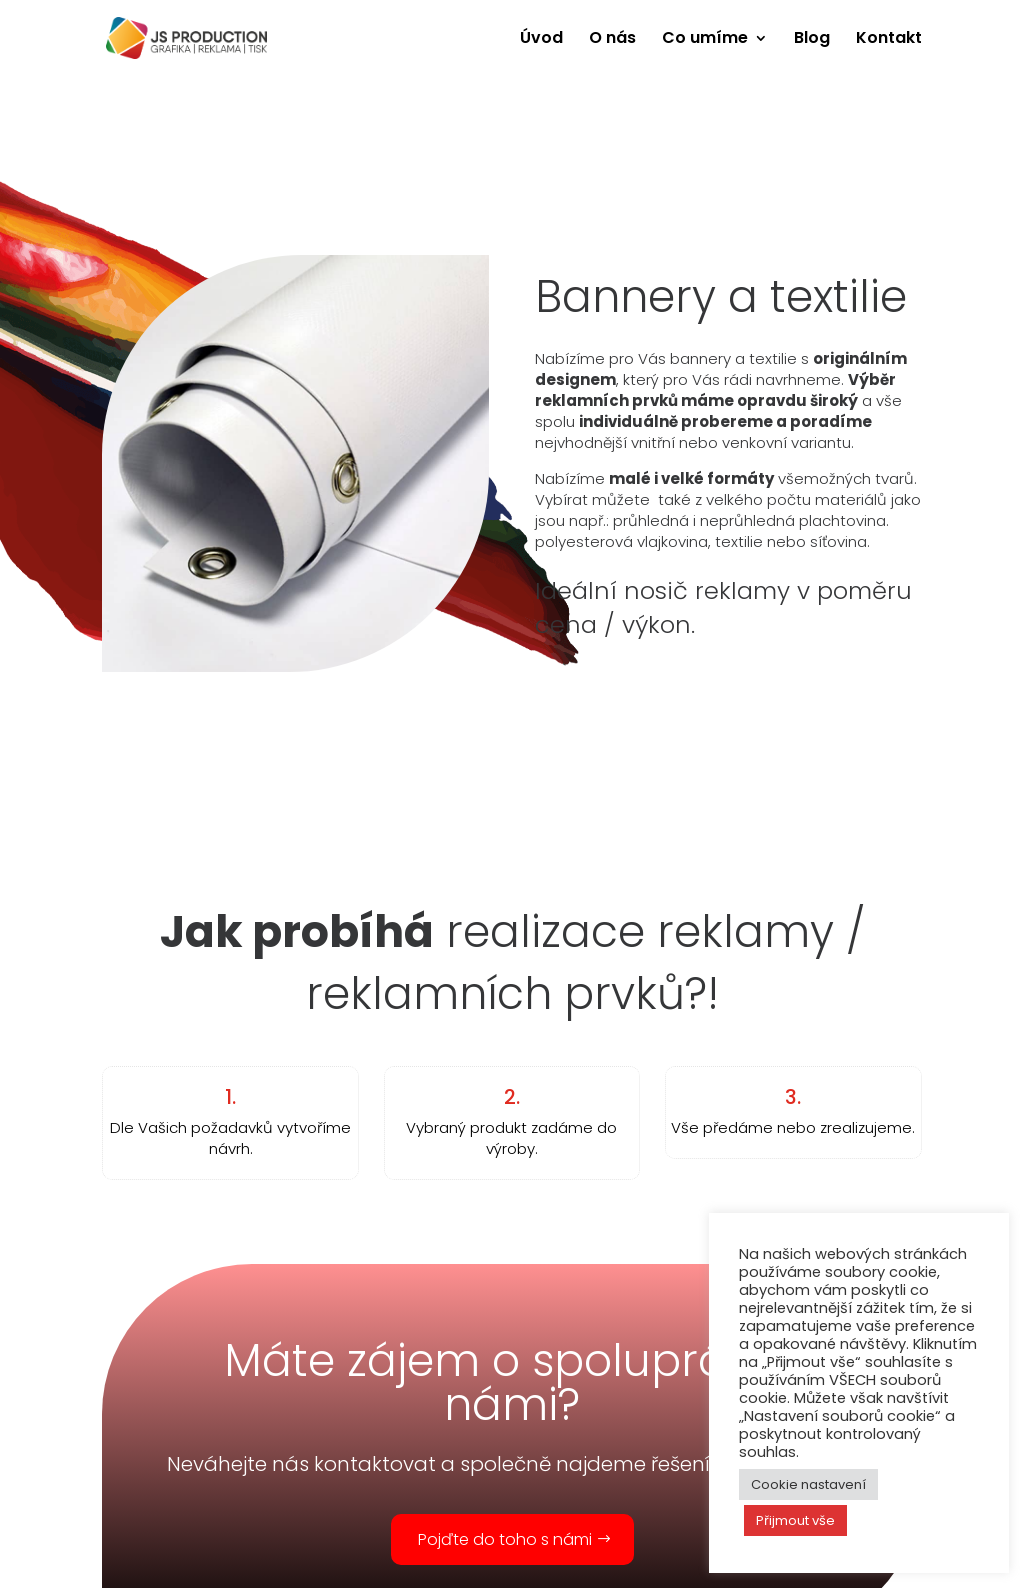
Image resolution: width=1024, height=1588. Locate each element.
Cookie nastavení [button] (808, 1484)
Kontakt (889, 40)
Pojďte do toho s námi (505, 1539)
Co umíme (705, 40)
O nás (612, 40)
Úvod (541, 40)
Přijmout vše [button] (795, 1520)
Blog (812, 40)
